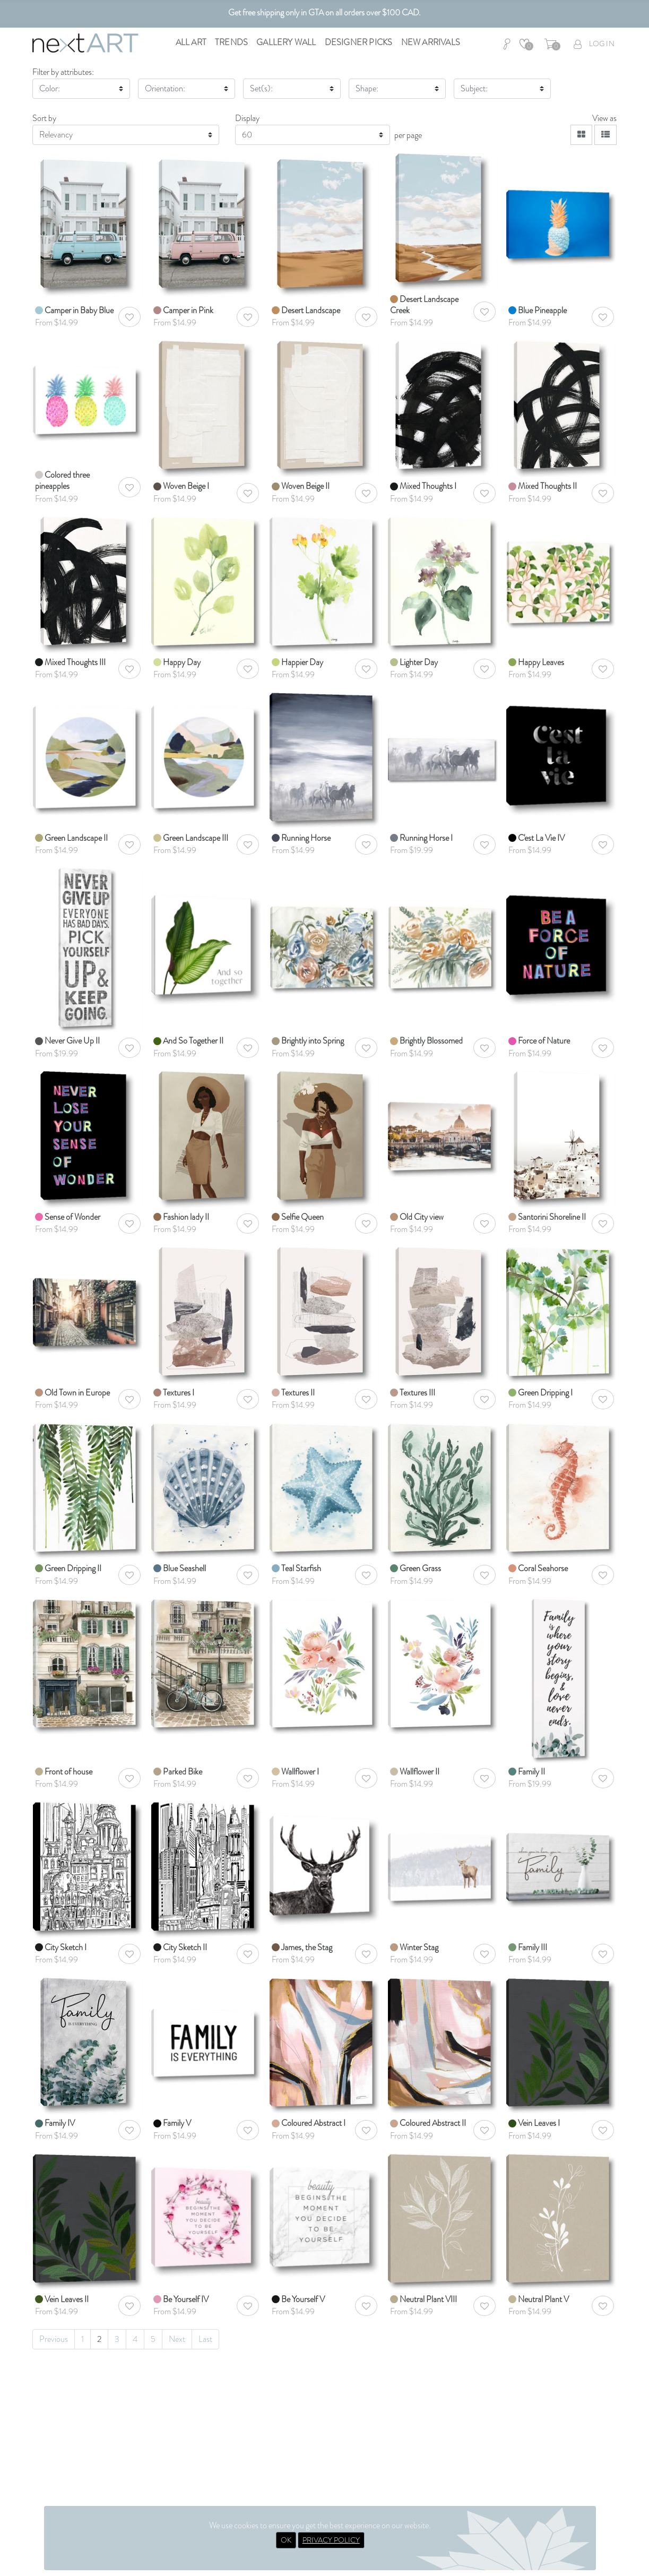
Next (177, 2339)
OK (286, 2540)
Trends (231, 42)
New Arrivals (430, 42)
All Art (191, 42)
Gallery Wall (286, 42)
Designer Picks (359, 42)
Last (205, 2339)
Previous (53, 2339)
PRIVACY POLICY (331, 2540)
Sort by (44, 118)
